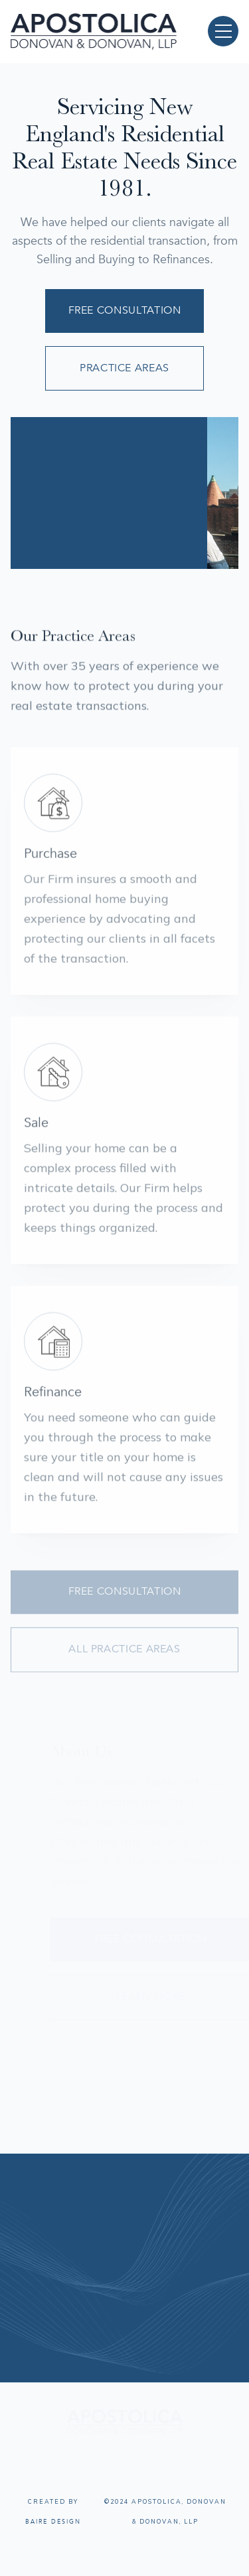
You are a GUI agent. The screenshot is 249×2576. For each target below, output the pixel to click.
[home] (94, 31)
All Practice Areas (124, 1657)
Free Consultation (124, 310)
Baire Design (53, 2522)
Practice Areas (124, 368)
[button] (223, 31)
